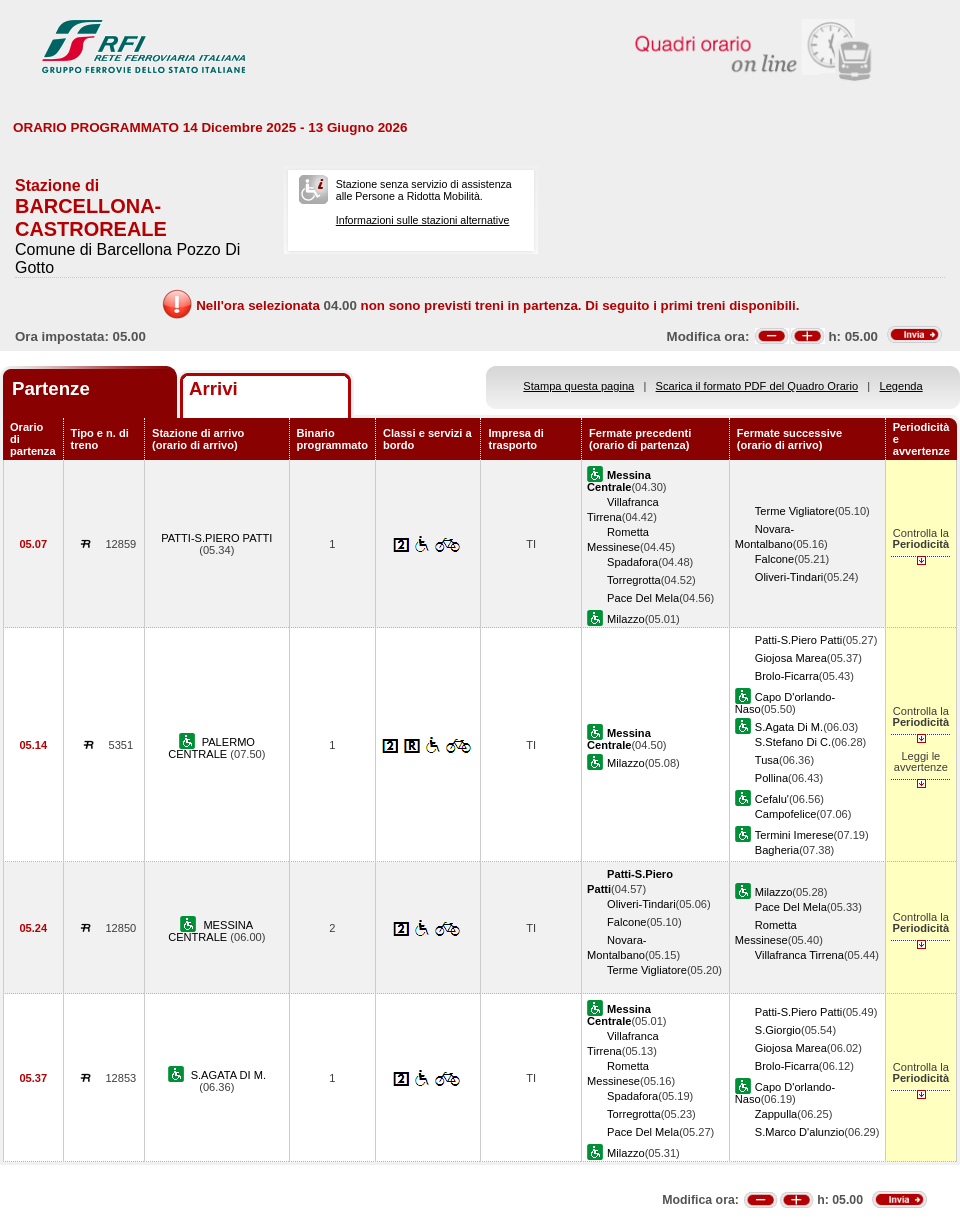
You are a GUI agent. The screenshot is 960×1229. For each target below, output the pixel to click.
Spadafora (632, 562)
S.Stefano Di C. (793, 742)
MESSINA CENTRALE (210, 931)
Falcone (774, 559)
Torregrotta (634, 580)
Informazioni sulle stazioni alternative (423, 220)
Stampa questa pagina (578, 386)
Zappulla (776, 1114)
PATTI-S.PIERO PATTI (216, 538)
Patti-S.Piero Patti (798, 640)
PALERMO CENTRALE (211, 748)
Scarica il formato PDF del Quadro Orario (757, 386)
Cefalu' (772, 799)
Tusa (767, 760)
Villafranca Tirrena (799, 955)
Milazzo (626, 619)
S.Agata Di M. (789, 727)
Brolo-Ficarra (787, 676)
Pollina (771, 778)
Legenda (901, 386)
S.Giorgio (778, 1030)
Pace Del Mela (643, 598)
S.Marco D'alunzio (800, 1132)
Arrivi (213, 388)
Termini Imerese (794, 835)
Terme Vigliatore (795, 511)
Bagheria (777, 850)
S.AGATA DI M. (228, 1075)
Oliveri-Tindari (789, 577)
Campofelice (786, 814)
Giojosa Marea (791, 658)
